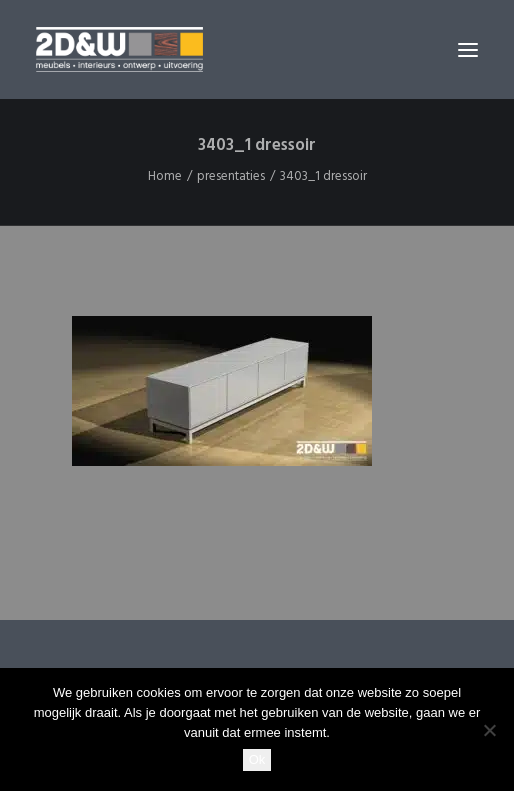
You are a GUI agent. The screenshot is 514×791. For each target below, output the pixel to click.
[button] (468, 49)
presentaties (231, 176)
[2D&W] (119, 49)
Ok (257, 759)
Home (165, 176)
